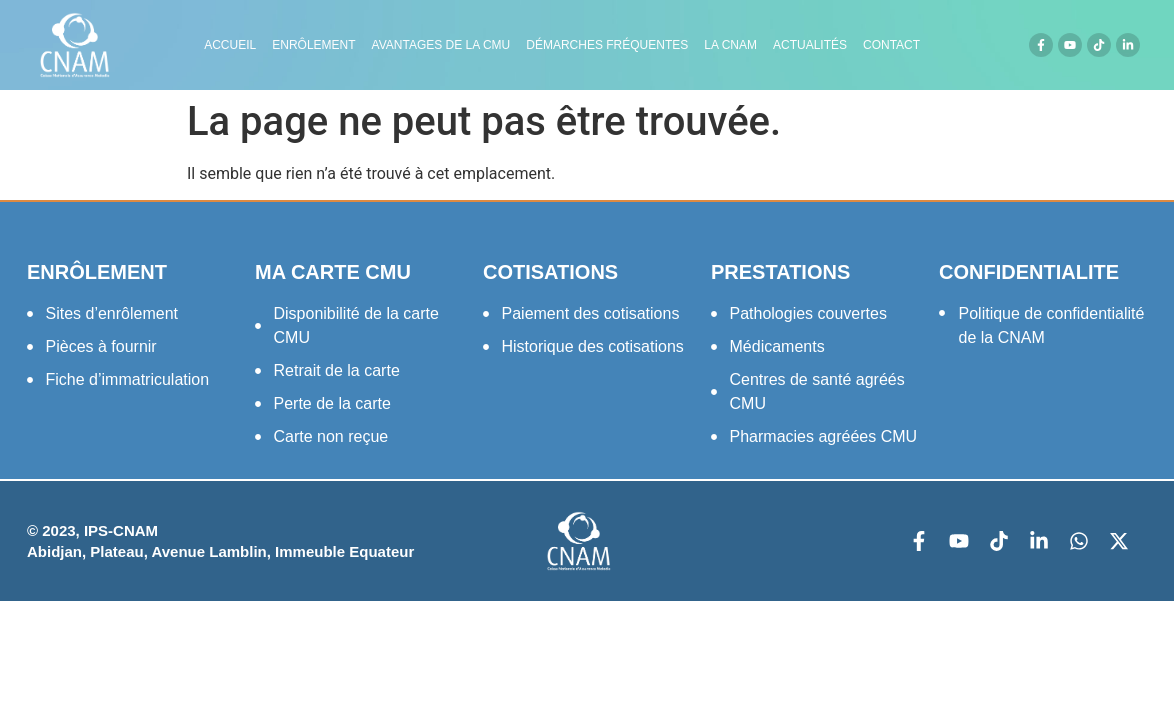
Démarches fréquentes (607, 45)
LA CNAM (730, 45)
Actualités (810, 45)
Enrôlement (313, 45)
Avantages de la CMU (441, 45)
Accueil (230, 45)
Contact (891, 45)
